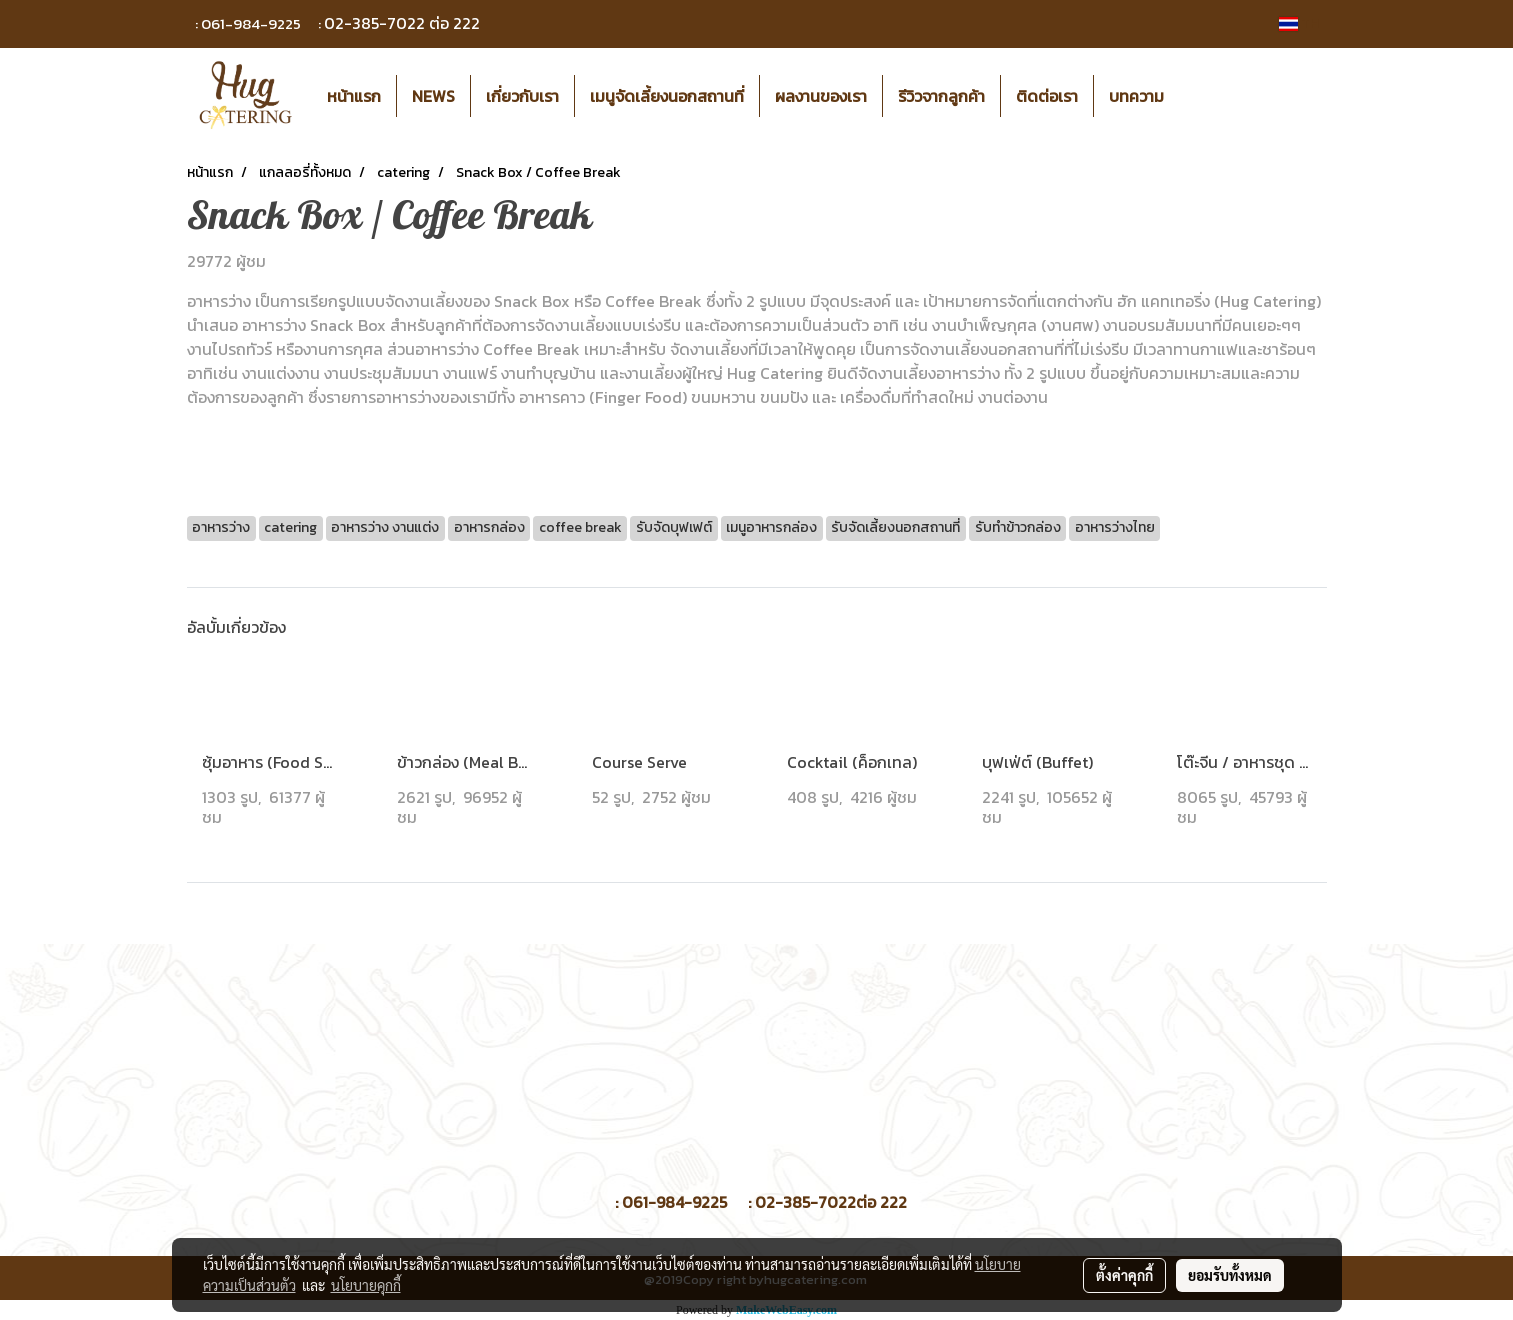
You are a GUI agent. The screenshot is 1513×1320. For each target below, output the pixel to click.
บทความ (1136, 96)
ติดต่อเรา (1047, 96)
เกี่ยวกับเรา (522, 96)
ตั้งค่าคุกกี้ (1124, 1275)
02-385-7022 (374, 23)
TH (1299, 23)
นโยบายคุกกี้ (366, 1285)
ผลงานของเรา (821, 96)
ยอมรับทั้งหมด (1230, 1275)
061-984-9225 (251, 23)
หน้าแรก (354, 96)
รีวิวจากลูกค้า (941, 96)
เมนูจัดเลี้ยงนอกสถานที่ (667, 96)
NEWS (433, 96)
